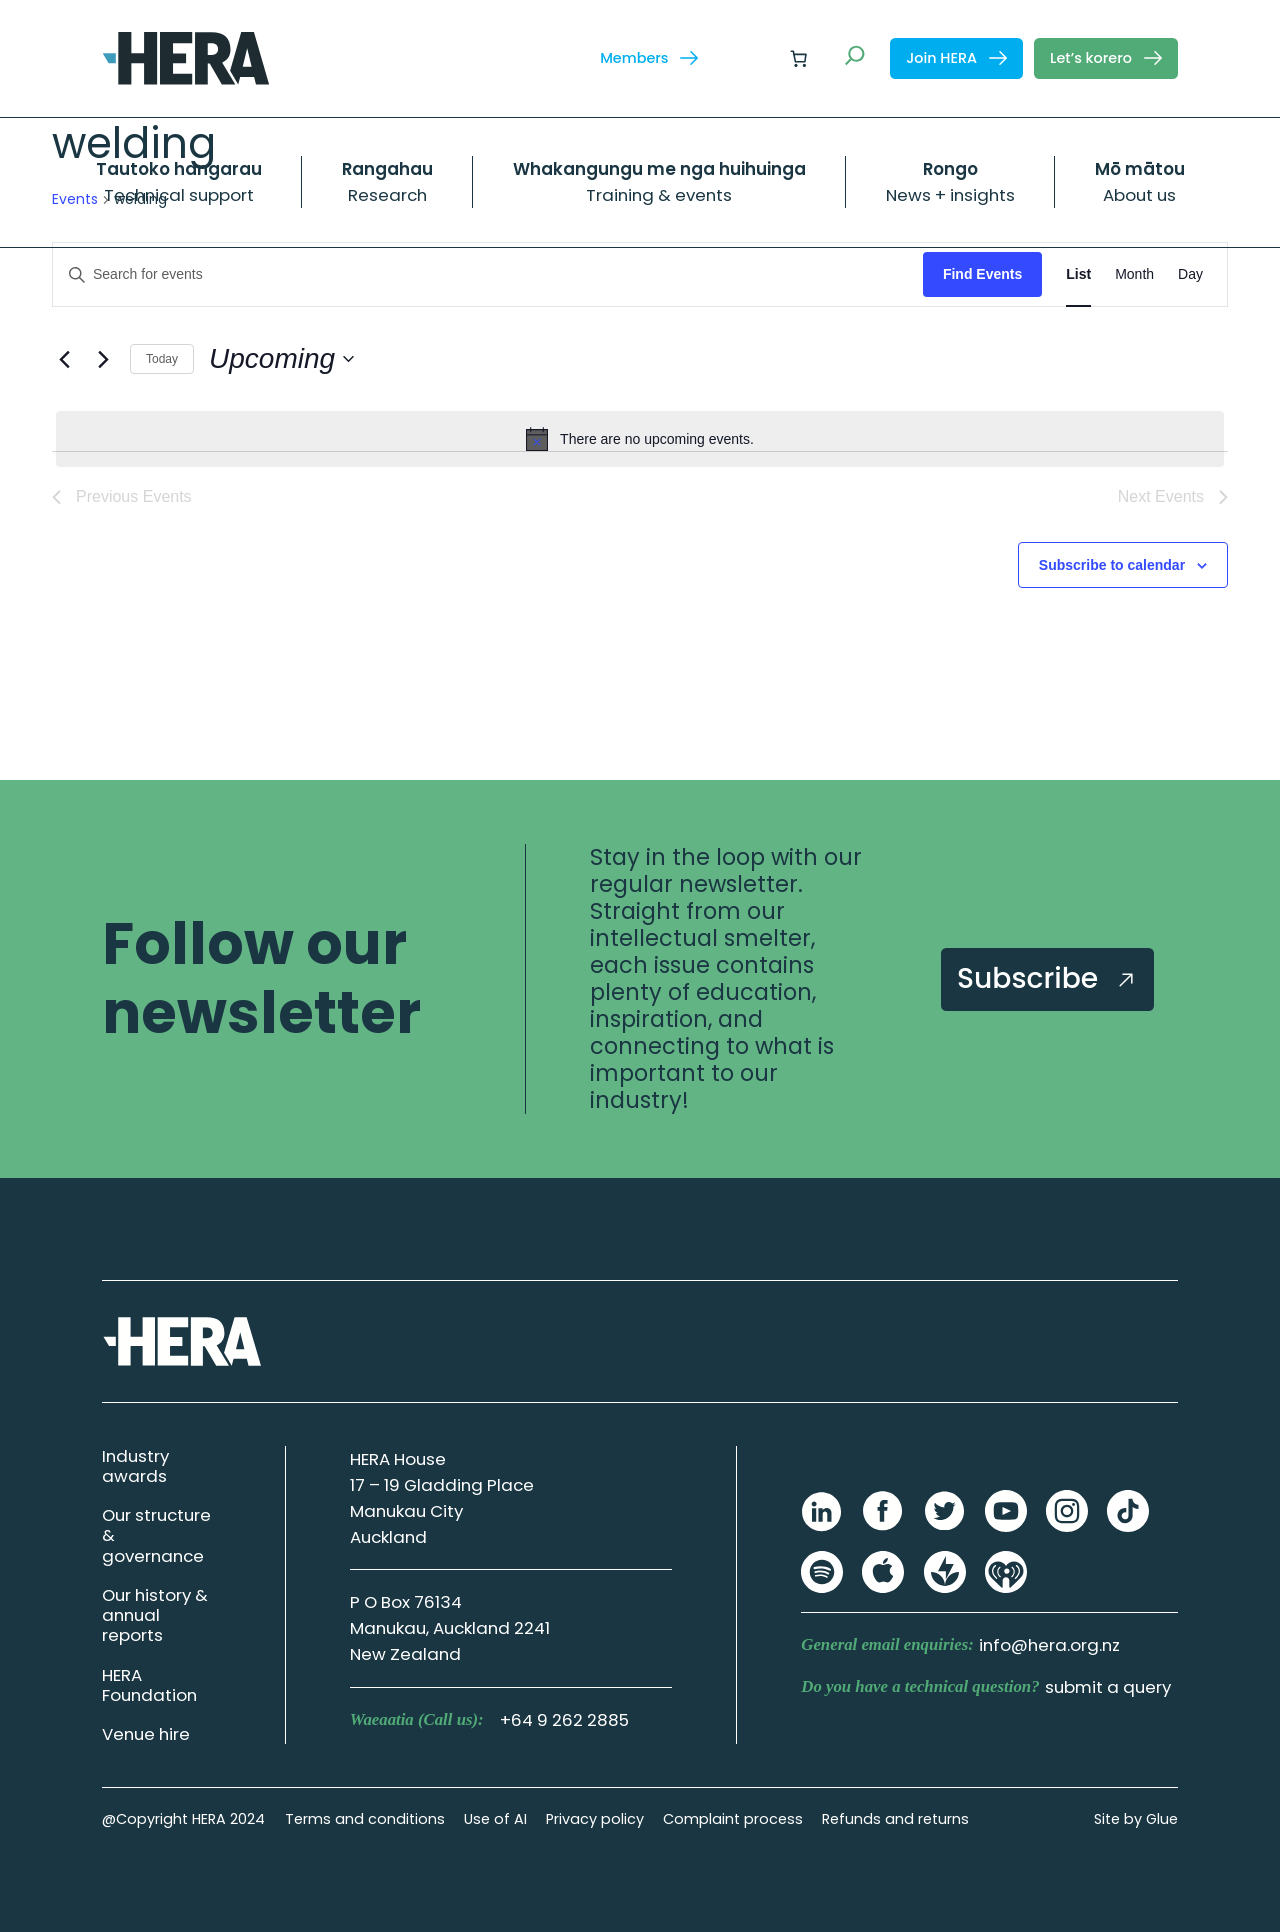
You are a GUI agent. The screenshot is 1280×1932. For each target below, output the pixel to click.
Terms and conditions (365, 1819)
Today (162, 359)
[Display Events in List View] (1078, 274)
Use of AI (495, 1819)
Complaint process (733, 1819)
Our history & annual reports (155, 1615)
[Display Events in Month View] (1134, 274)
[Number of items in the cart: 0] (799, 58)
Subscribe (1047, 978)
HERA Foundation (149, 1685)
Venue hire (146, 1734)
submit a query (1108, 1687)
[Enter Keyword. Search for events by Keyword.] (488, 274)
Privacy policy (595, 1819)
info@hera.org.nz (1049, 1645)
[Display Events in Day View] (1190, 274)
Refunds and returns (895, 1819)
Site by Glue (1136, 1819)
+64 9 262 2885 (564, 1720)
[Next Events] (103, 359)
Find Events (982, 274)
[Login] (750, 58)
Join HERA (956, 58)
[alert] (640, 439)
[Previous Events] (64, 359)
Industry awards (135, 1466)
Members (649, 58)
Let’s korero (1106, 58)
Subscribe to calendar (1112, 565)
